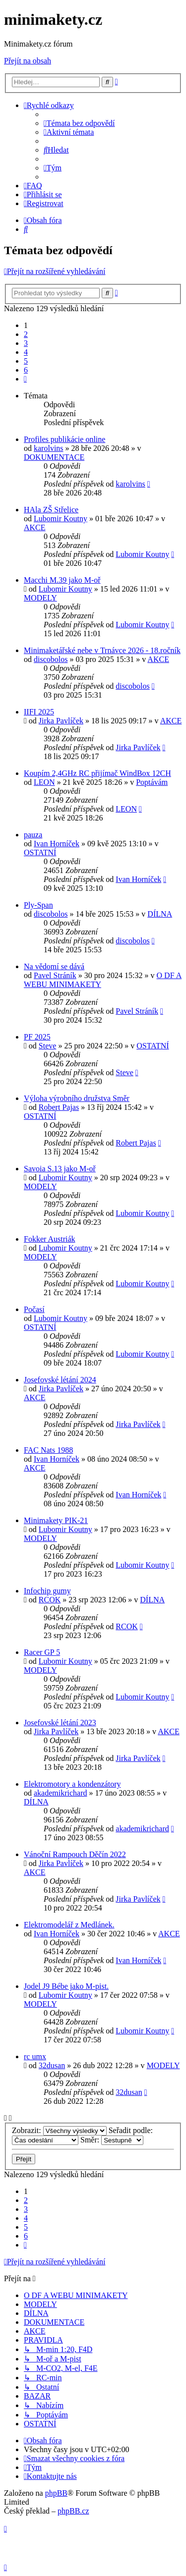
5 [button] (26, 361)
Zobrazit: (59, 2130)
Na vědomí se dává (54, 966)
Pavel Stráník (55, 975)
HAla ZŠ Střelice (51, 509)
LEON (44, 782)
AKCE (35, 527)
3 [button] (26, 343)
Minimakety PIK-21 (56, 1520)
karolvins (48, 448)
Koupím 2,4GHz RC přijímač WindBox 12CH (97, 773)
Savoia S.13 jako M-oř (60, 1168)
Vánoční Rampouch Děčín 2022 (75, 1854)
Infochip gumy (47, 1591)
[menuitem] (79, 123)
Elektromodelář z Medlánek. (69, 1924)
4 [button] (26, 352)
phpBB (56, 2493)
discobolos (50, 659)
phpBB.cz (73, 2511)
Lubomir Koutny (60, 518)
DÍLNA (159, 914)
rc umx (35, 2056)
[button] (25, 379)
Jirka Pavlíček (61, 720)
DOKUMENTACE (54, 457)
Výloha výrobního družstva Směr (76, 1098)
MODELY (40, 598)
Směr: (111, 2140)
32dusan (52, 2065)
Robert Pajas (59, 1107)
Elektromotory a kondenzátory (72, 1784)
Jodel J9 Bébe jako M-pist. (66, 1986)
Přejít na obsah (27, 60)
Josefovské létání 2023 (60, 1722)
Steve (48, 1045)
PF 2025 (37, 1037)
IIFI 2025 (39, 712)
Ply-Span (38, 905)
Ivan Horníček (56, 843)
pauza (33, 834)
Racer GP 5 (42, 1652)
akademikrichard (60, 1793)
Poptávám (152, 782)
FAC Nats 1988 (48, 1450)
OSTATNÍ (40, 852)
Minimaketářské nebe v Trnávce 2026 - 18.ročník (102, 650)
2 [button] (26, 334)
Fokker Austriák (49, 1239)
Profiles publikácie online (64, 439)
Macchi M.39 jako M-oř (62, 580)
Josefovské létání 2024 (60, 1379)
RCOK (50, 1599)
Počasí (34, 1309)
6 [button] (26, 370)
